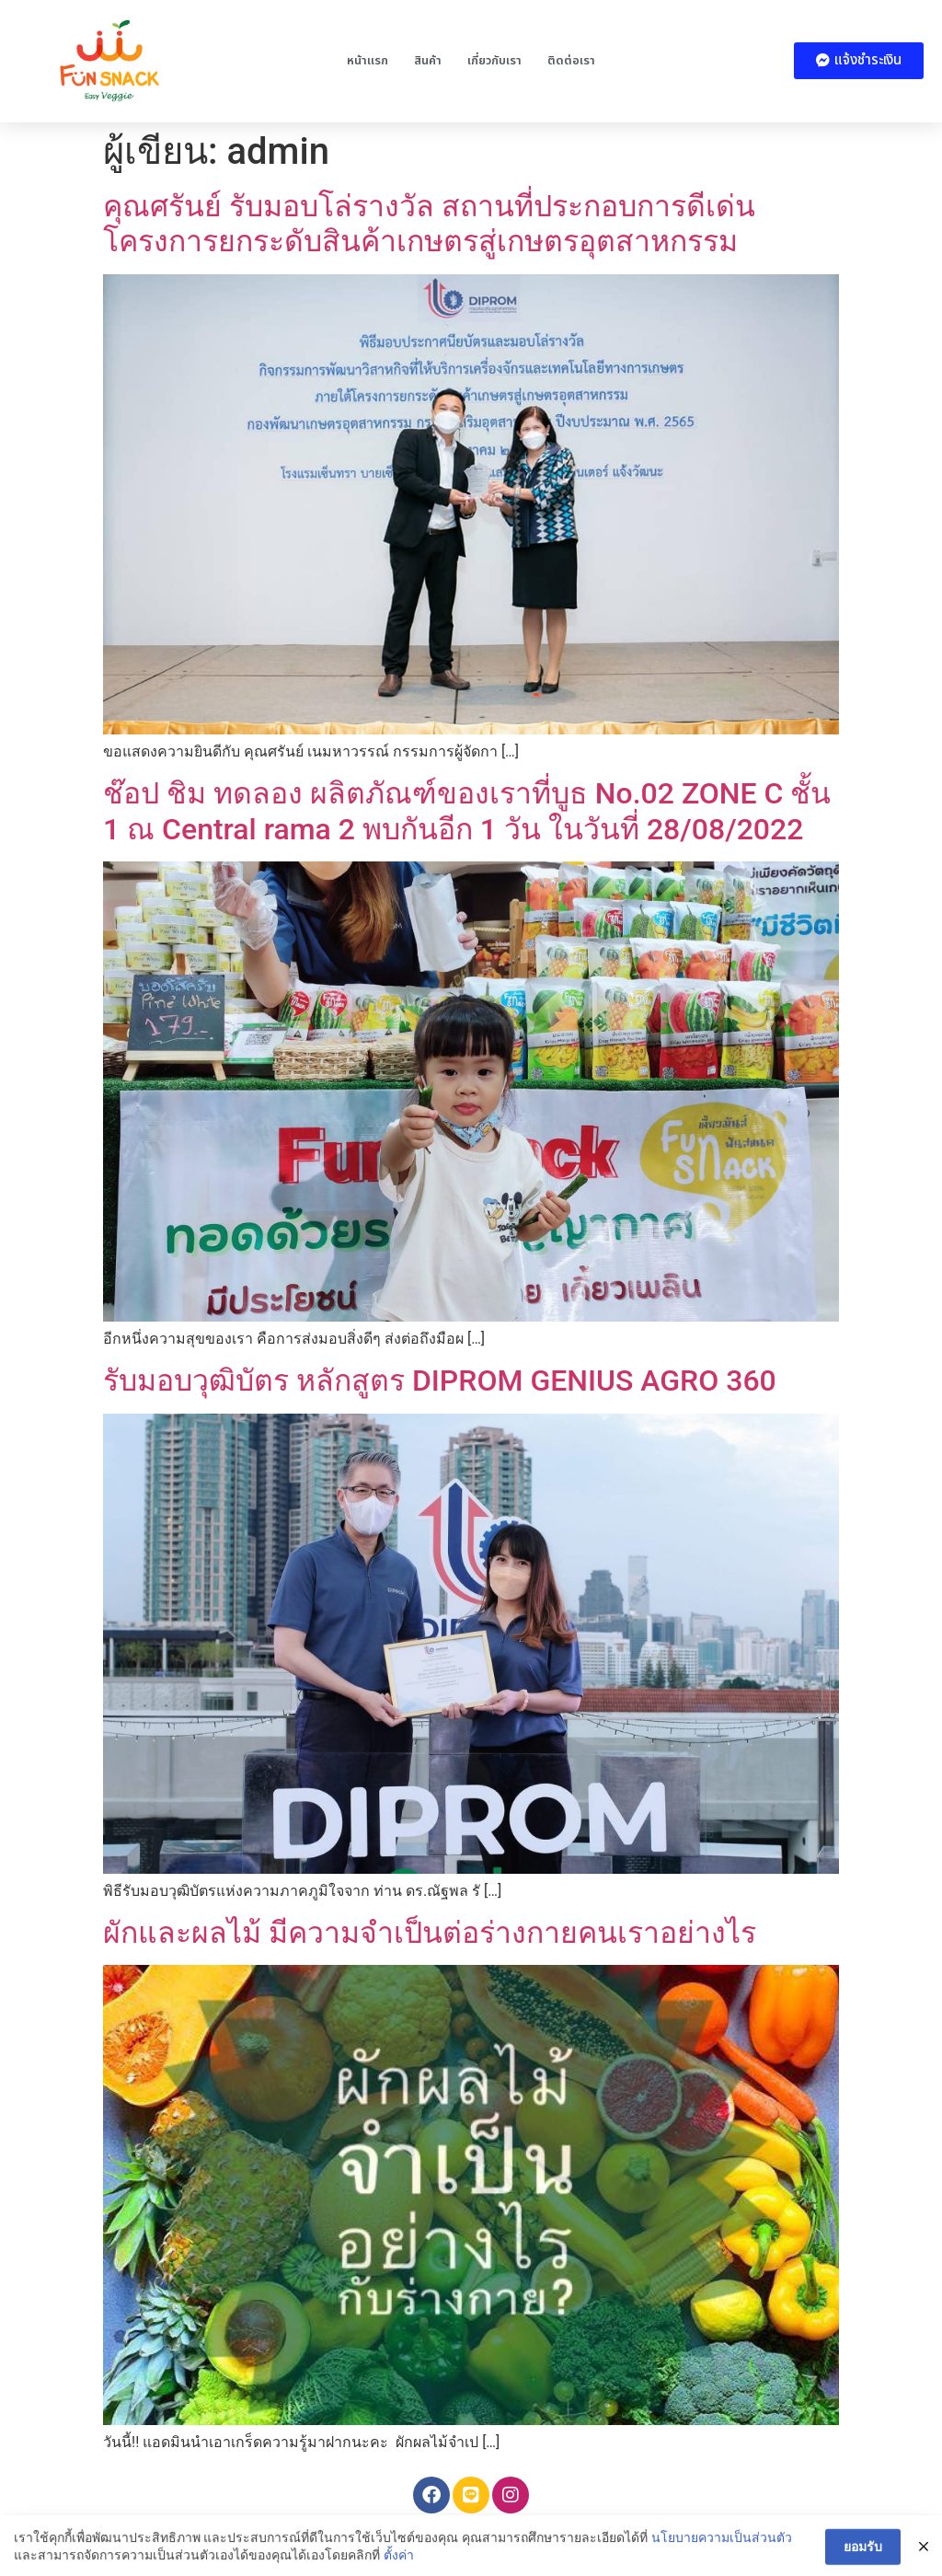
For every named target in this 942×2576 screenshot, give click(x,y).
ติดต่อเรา (571, 61)
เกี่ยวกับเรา (494, 61)
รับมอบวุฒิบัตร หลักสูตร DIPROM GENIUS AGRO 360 (439, 1380)
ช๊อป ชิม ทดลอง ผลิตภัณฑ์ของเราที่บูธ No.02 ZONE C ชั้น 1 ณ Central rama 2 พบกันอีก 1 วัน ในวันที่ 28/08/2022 (467, 811)
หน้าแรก (367, 61)
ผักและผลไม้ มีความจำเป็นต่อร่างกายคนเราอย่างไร (429, 1932)
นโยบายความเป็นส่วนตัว (721, 2549)
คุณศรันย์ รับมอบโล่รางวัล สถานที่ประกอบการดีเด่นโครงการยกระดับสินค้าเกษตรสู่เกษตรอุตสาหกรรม (429, 224)
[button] (859, 60)
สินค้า (428, 61)
